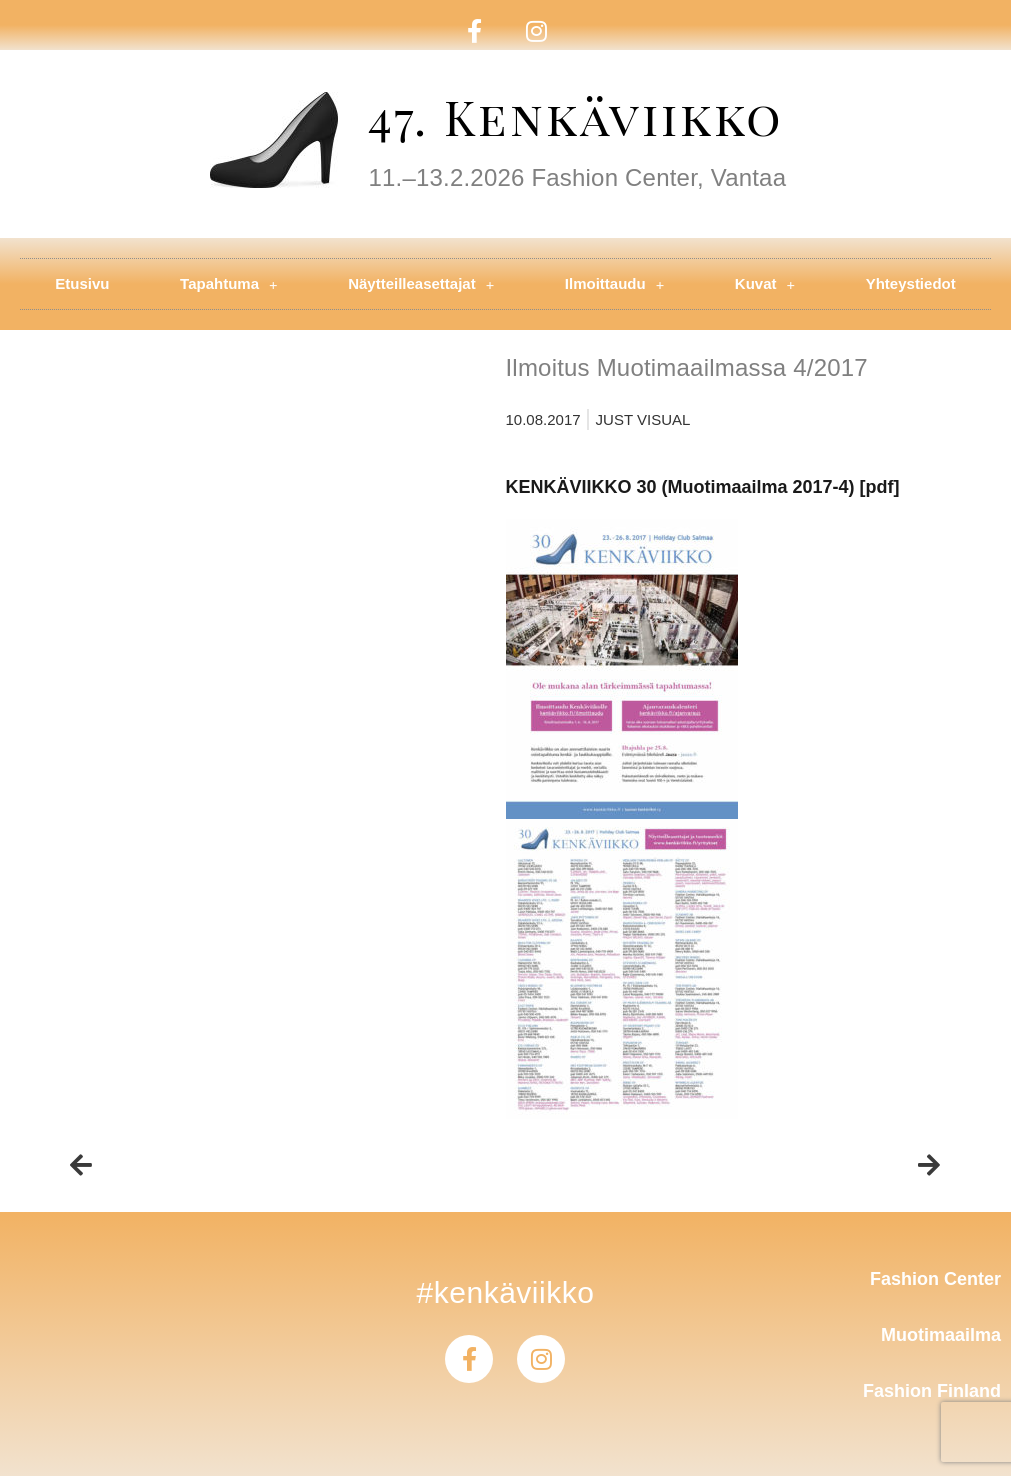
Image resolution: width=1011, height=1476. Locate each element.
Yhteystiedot (911, 283)
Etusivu (82, 283)
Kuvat (765, 284)
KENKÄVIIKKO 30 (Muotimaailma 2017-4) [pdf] (703, 487)
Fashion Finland (932, 1391)
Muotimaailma (941, 1335)
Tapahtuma (228, 284)
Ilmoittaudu (614, 284)
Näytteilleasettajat (421, 284)
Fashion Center (935, 1279)
